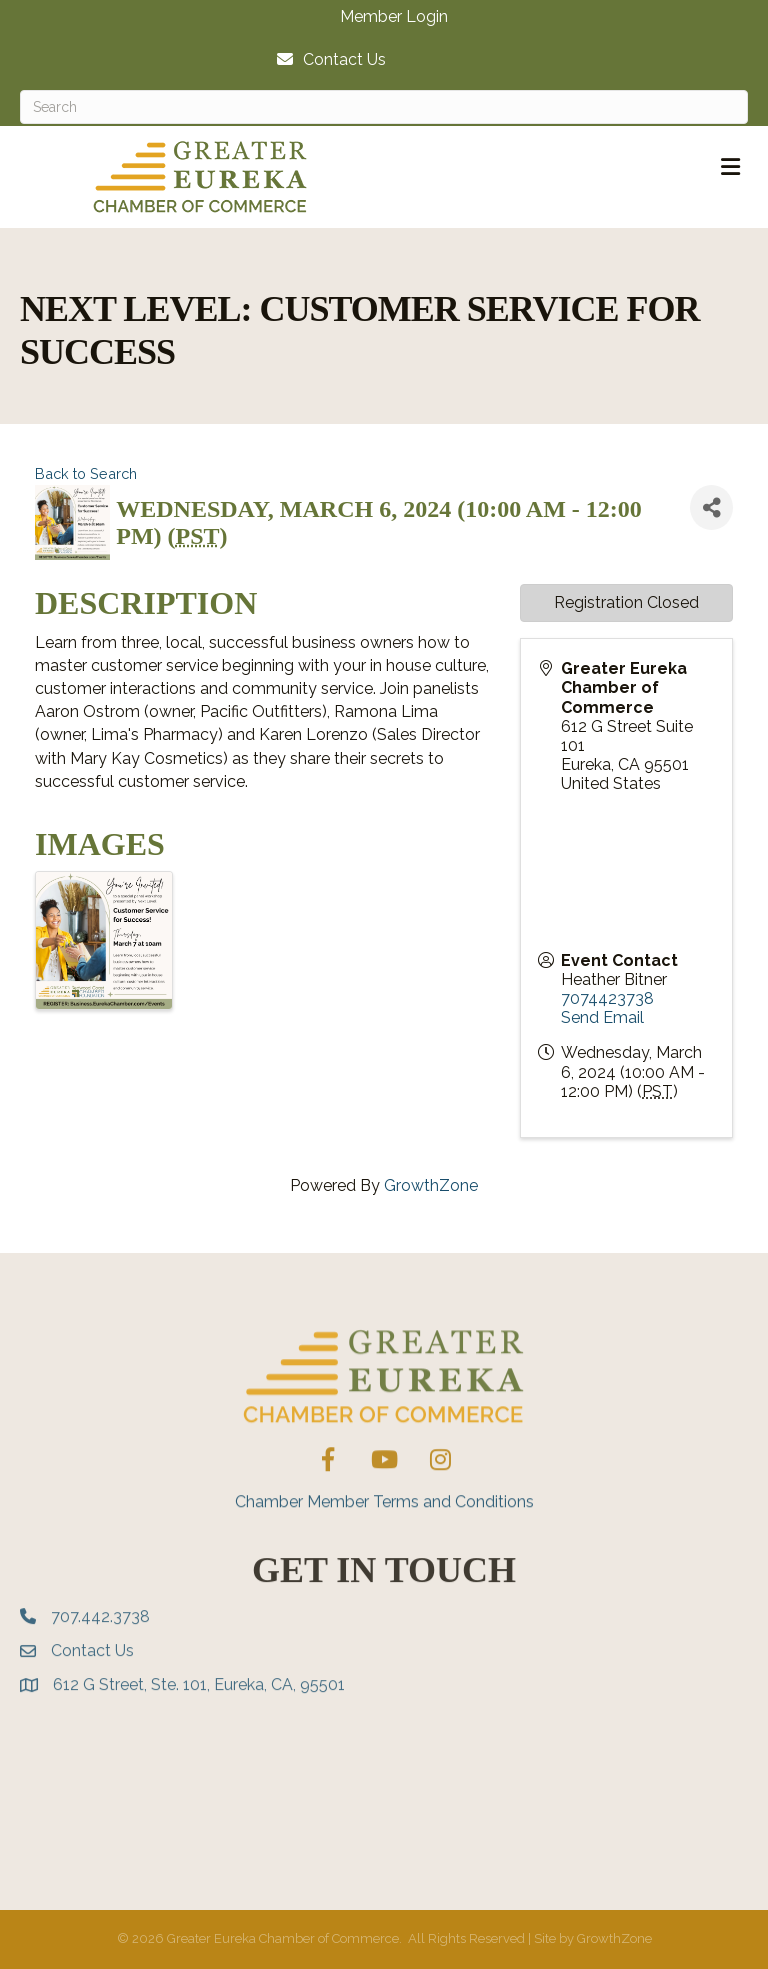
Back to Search (86, 473)
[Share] (711, 507)
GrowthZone (431, 1185)
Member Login (394, 17)
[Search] (384, 107)
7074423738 (607, 998)
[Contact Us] (326, 59)
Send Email (602, 1017)
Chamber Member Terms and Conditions (384, 1556)
